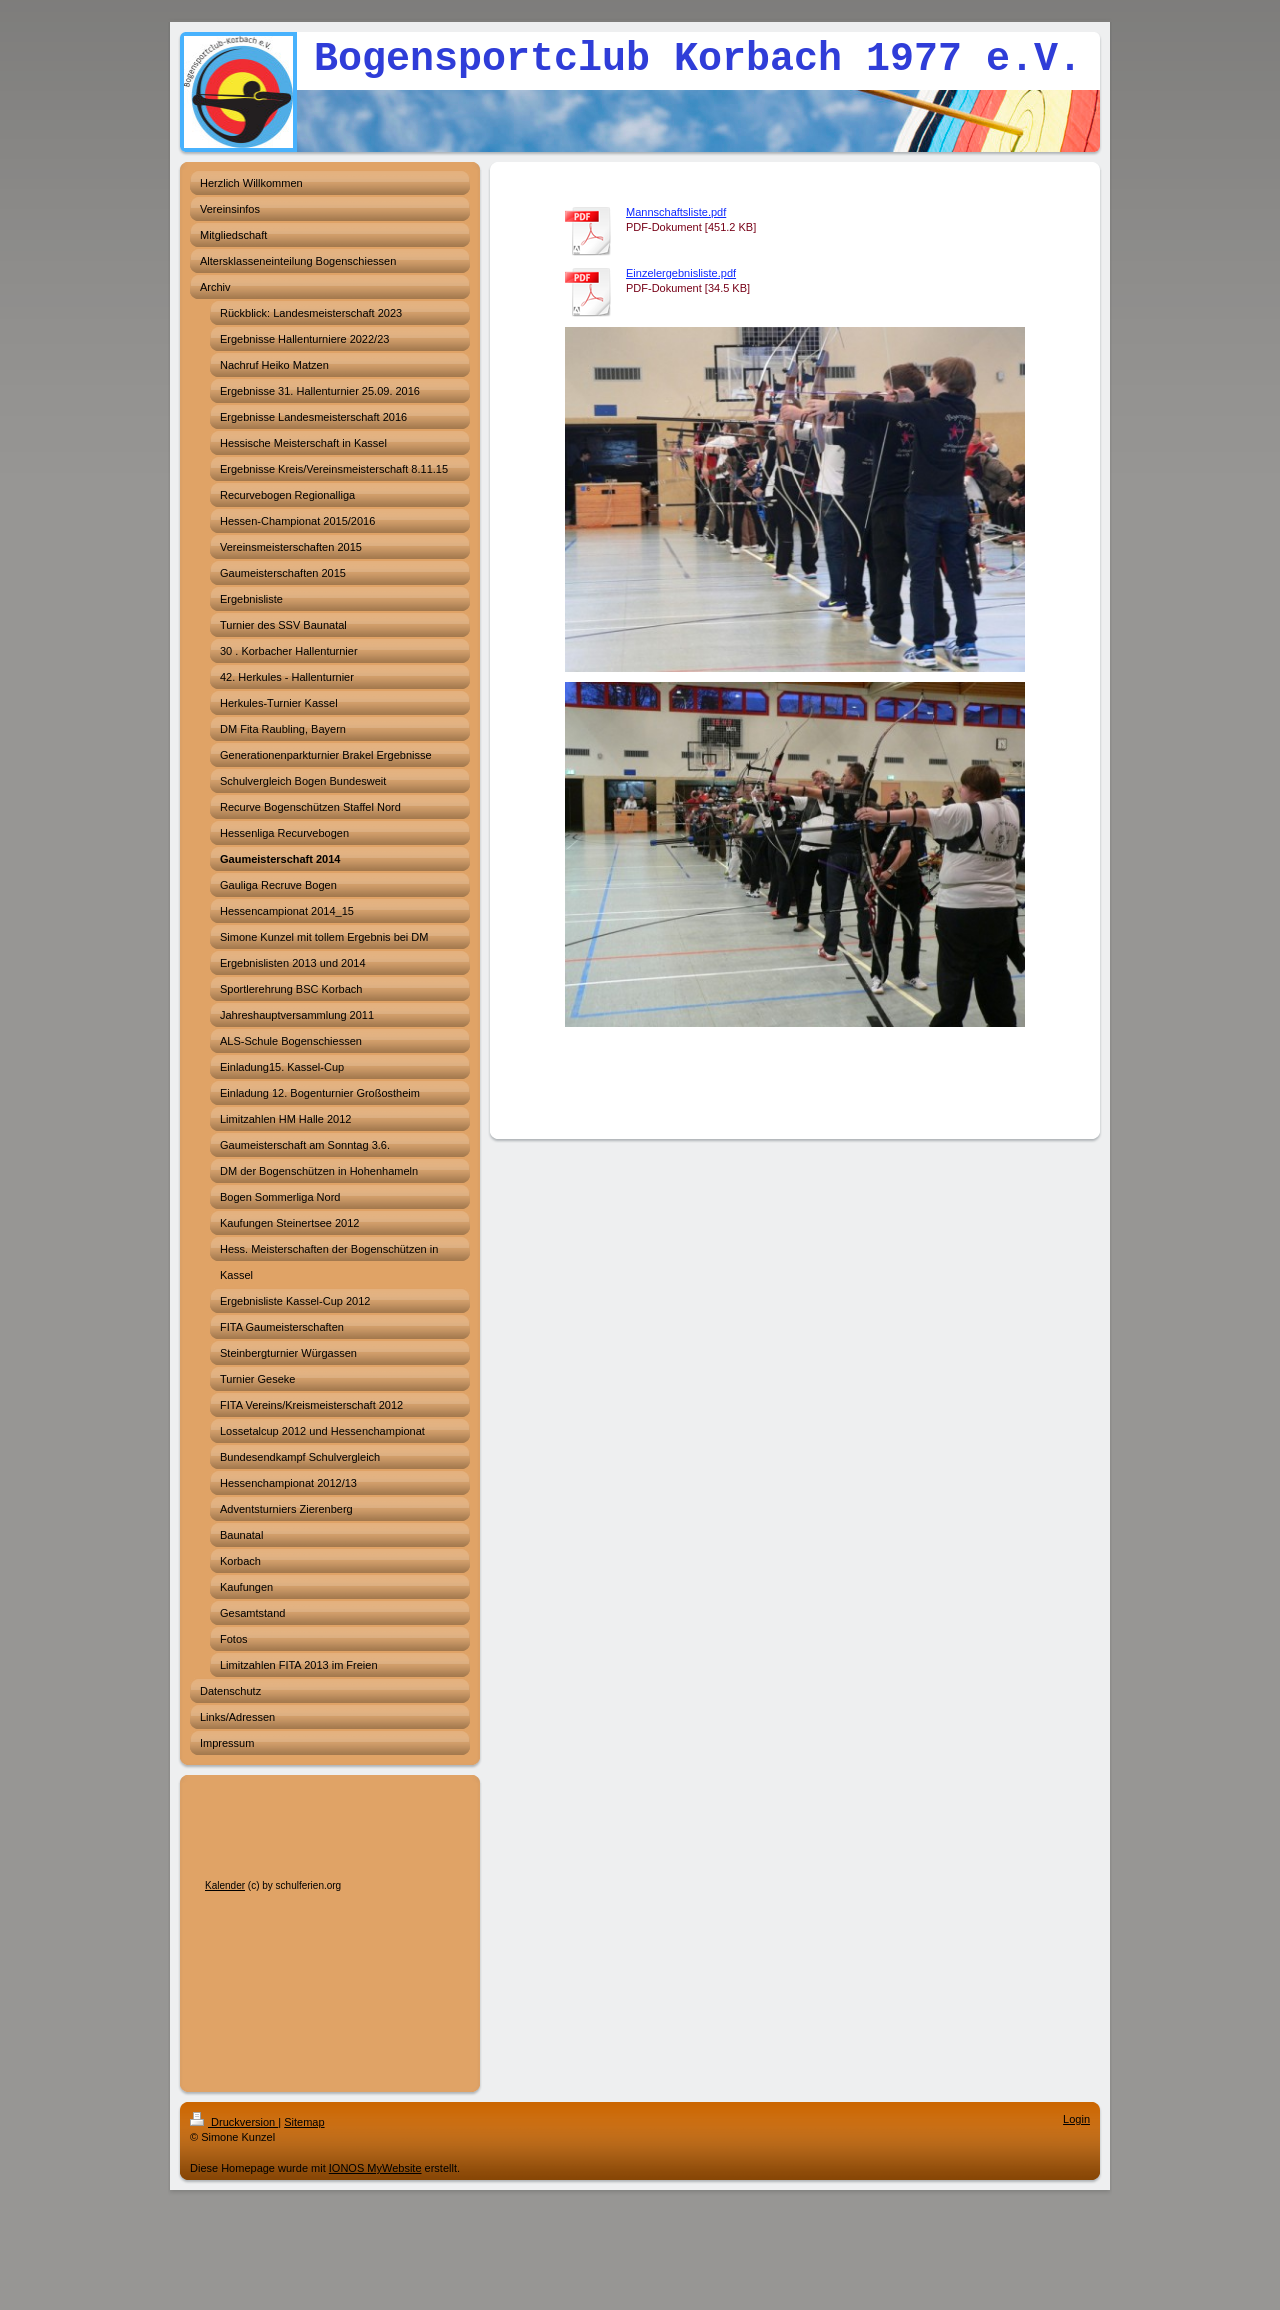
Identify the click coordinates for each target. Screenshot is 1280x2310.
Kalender (225, 1885)
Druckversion (234, 2122)
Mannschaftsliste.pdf (676, 212)
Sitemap (304, 2122)
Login (1076, 2119)
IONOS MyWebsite (375, 2168)
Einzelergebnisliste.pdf (681, 273)
